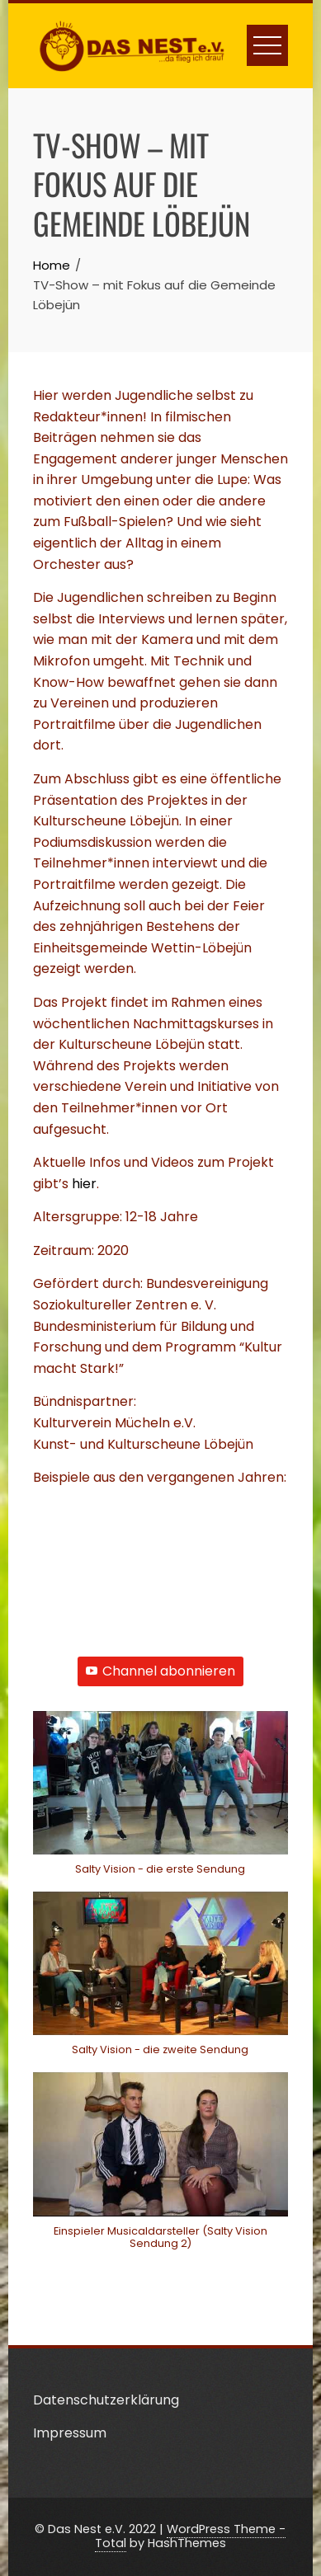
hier (84, 1183)
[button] (160, 1801)
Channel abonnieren (160, 1671)
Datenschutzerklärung (106, 2399)
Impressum (69, 2432)
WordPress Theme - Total (190, 2536)
